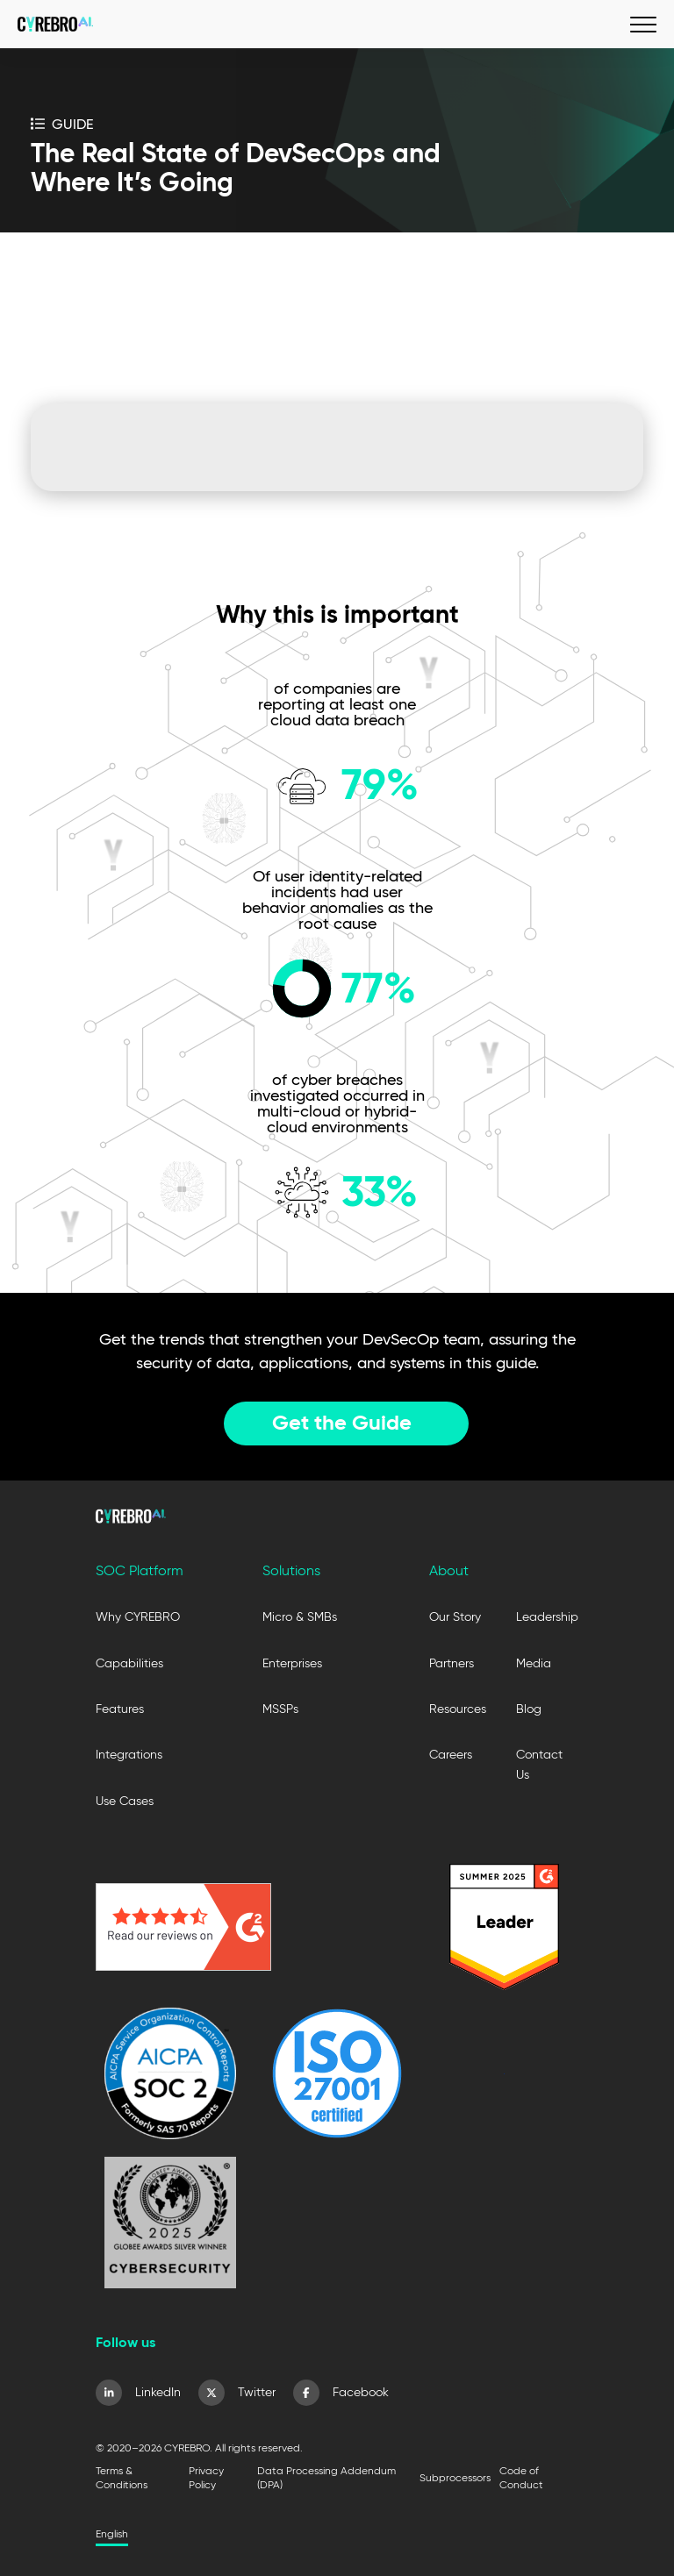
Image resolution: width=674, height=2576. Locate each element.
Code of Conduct (521, 2477)
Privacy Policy (206, 2477)
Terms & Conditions (121, 2477)
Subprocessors (455, 2477)
